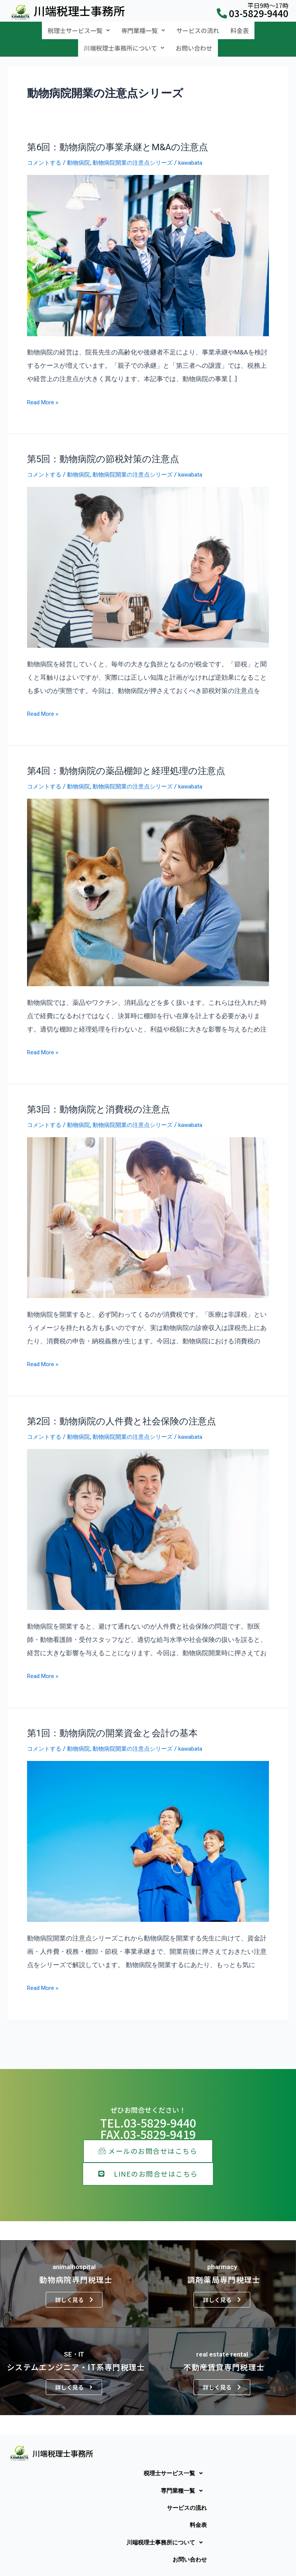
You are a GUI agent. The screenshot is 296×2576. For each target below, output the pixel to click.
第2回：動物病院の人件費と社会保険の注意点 (121, 1409)
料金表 (239, 27)
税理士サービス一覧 (79, 27)
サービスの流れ (197, 27)
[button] (78, 28)
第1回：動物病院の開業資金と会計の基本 (112, 1720)
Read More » (44, 390)
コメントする (46, 152)
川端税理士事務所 (79, 10)
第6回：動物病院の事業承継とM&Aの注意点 (117, 136)
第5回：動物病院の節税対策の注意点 (103, 448)
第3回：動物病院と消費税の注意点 (98, 1097)
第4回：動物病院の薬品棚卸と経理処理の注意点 (126, 759)
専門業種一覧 (143, 27)
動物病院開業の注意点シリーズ (145, 152)
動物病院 (85, 152)
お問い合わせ (194, 39)
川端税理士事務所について (124, 39)
